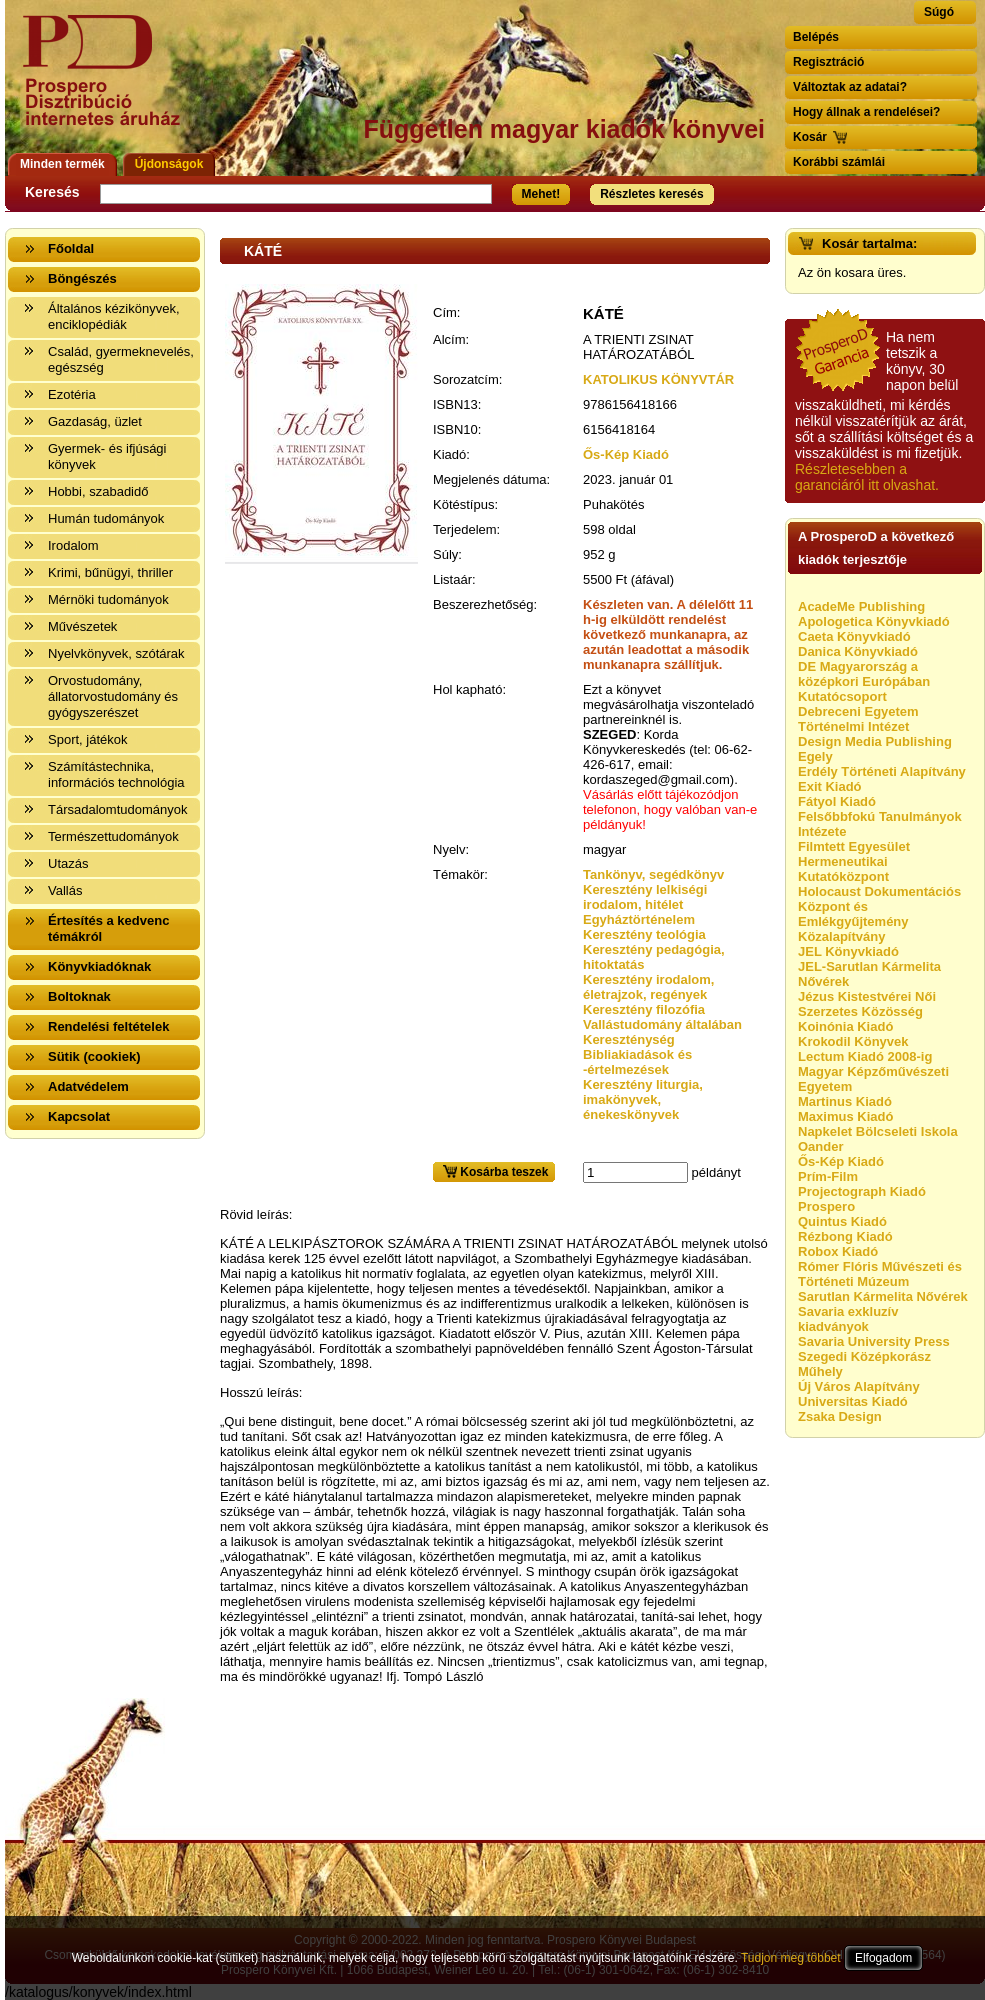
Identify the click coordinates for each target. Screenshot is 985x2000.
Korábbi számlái (839, 162)
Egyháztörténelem (639, 919)
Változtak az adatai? (850, 87)
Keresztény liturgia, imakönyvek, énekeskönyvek (643, 1099)
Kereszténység (629, 1039)
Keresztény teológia (644, 934)
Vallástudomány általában (662, 1024)
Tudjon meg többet (791, 1958)
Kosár (810, 137)
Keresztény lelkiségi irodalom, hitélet (645, 897)
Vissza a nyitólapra (107, 82)
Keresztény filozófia (644, 1009)
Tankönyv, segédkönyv (653, 874)
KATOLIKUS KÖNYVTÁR (658, 379)
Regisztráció (828, 62)
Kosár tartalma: (869, 243)
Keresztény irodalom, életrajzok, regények (649, 987)
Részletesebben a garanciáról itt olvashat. (867, 477)
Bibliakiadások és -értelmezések (637, 1062)
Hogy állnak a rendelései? (866, 112)
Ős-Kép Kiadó (626, 454)
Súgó (939, 12)
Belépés (816, 37)
